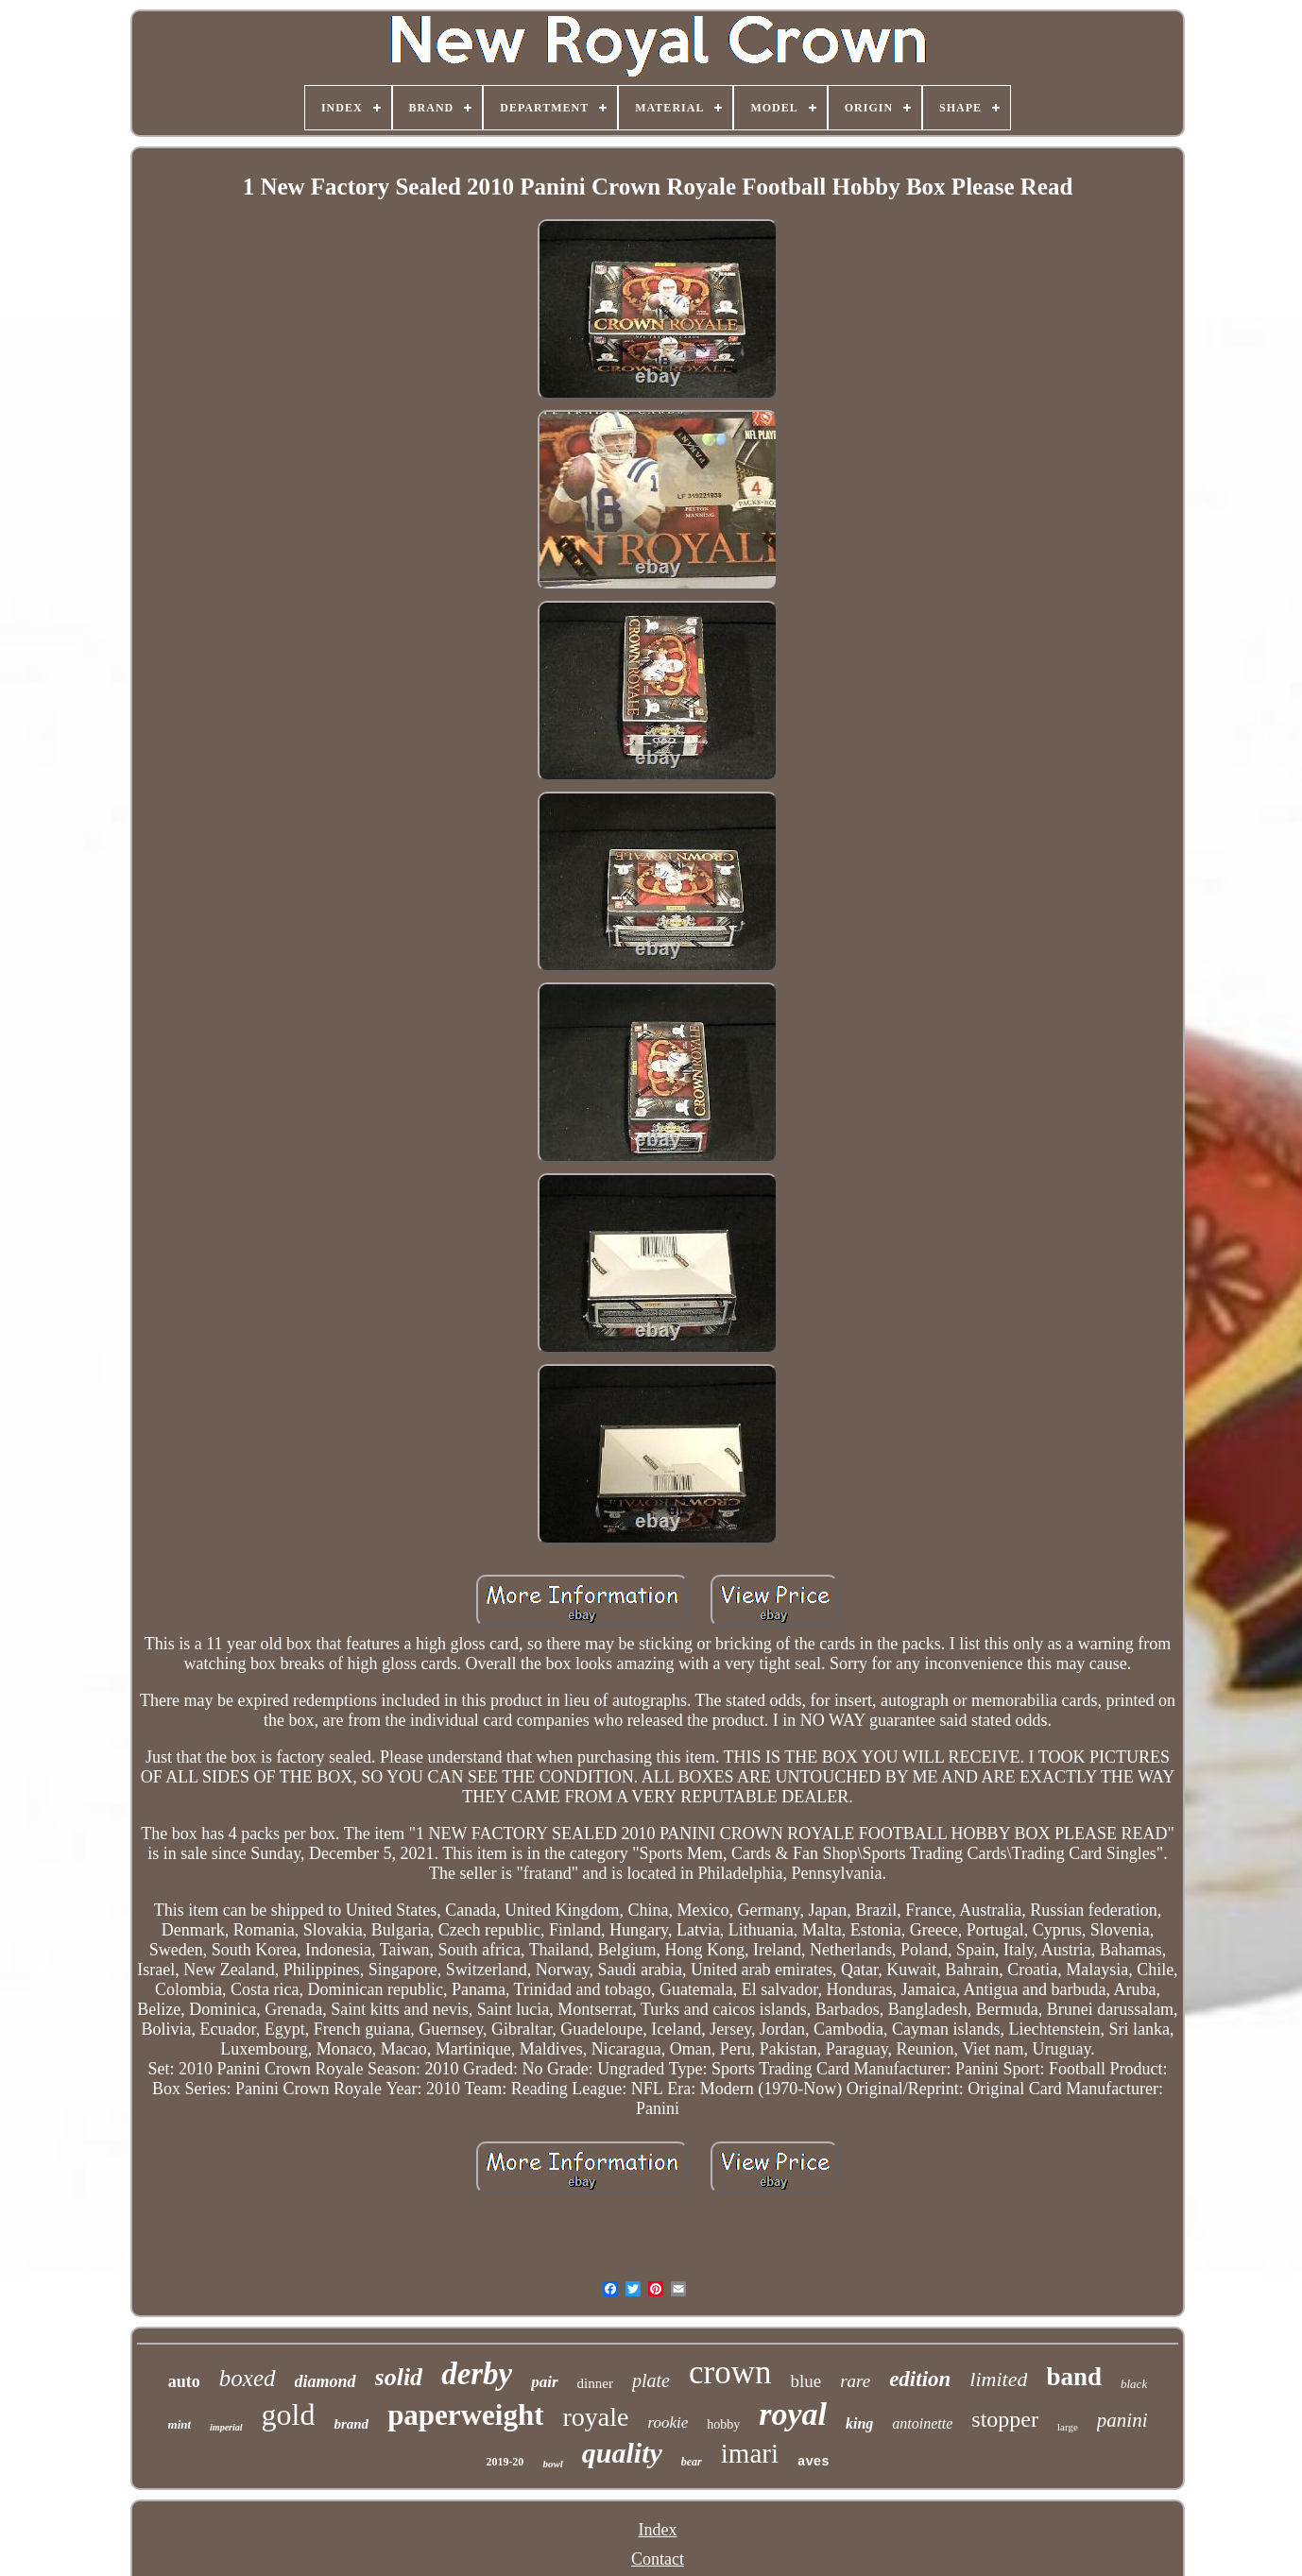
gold (289, 2414)
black (1134, 2384)
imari (750, 2453)
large (1067, 2426)
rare (855, 2381)
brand (351, 2423)
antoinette (922, 2423)
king (859, 2423)
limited (998, 2379)
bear (691, 2461)
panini (1122, 2420)
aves (813, 2461)
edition (920, 2379)
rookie (667, 2422)
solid (399, 2377)
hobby (723, 2424)
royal (793, 2414)
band (1074, 2377)
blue (805, 2381)
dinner (595, 2383)
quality (622, 2452)
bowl (552, 2463)
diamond (325, 2381)
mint (180, 2424)
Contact (657, 2559)
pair (544, 2382)
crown (730, 2372)
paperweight (465, 2414)
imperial (226, 2427)
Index (657, 2529)
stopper (1004, 2419)
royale (595, 2416)
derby (476, 2374)
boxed (247, 2378)
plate (651, 2380)
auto (184, 2381)
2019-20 (504, 2461)
